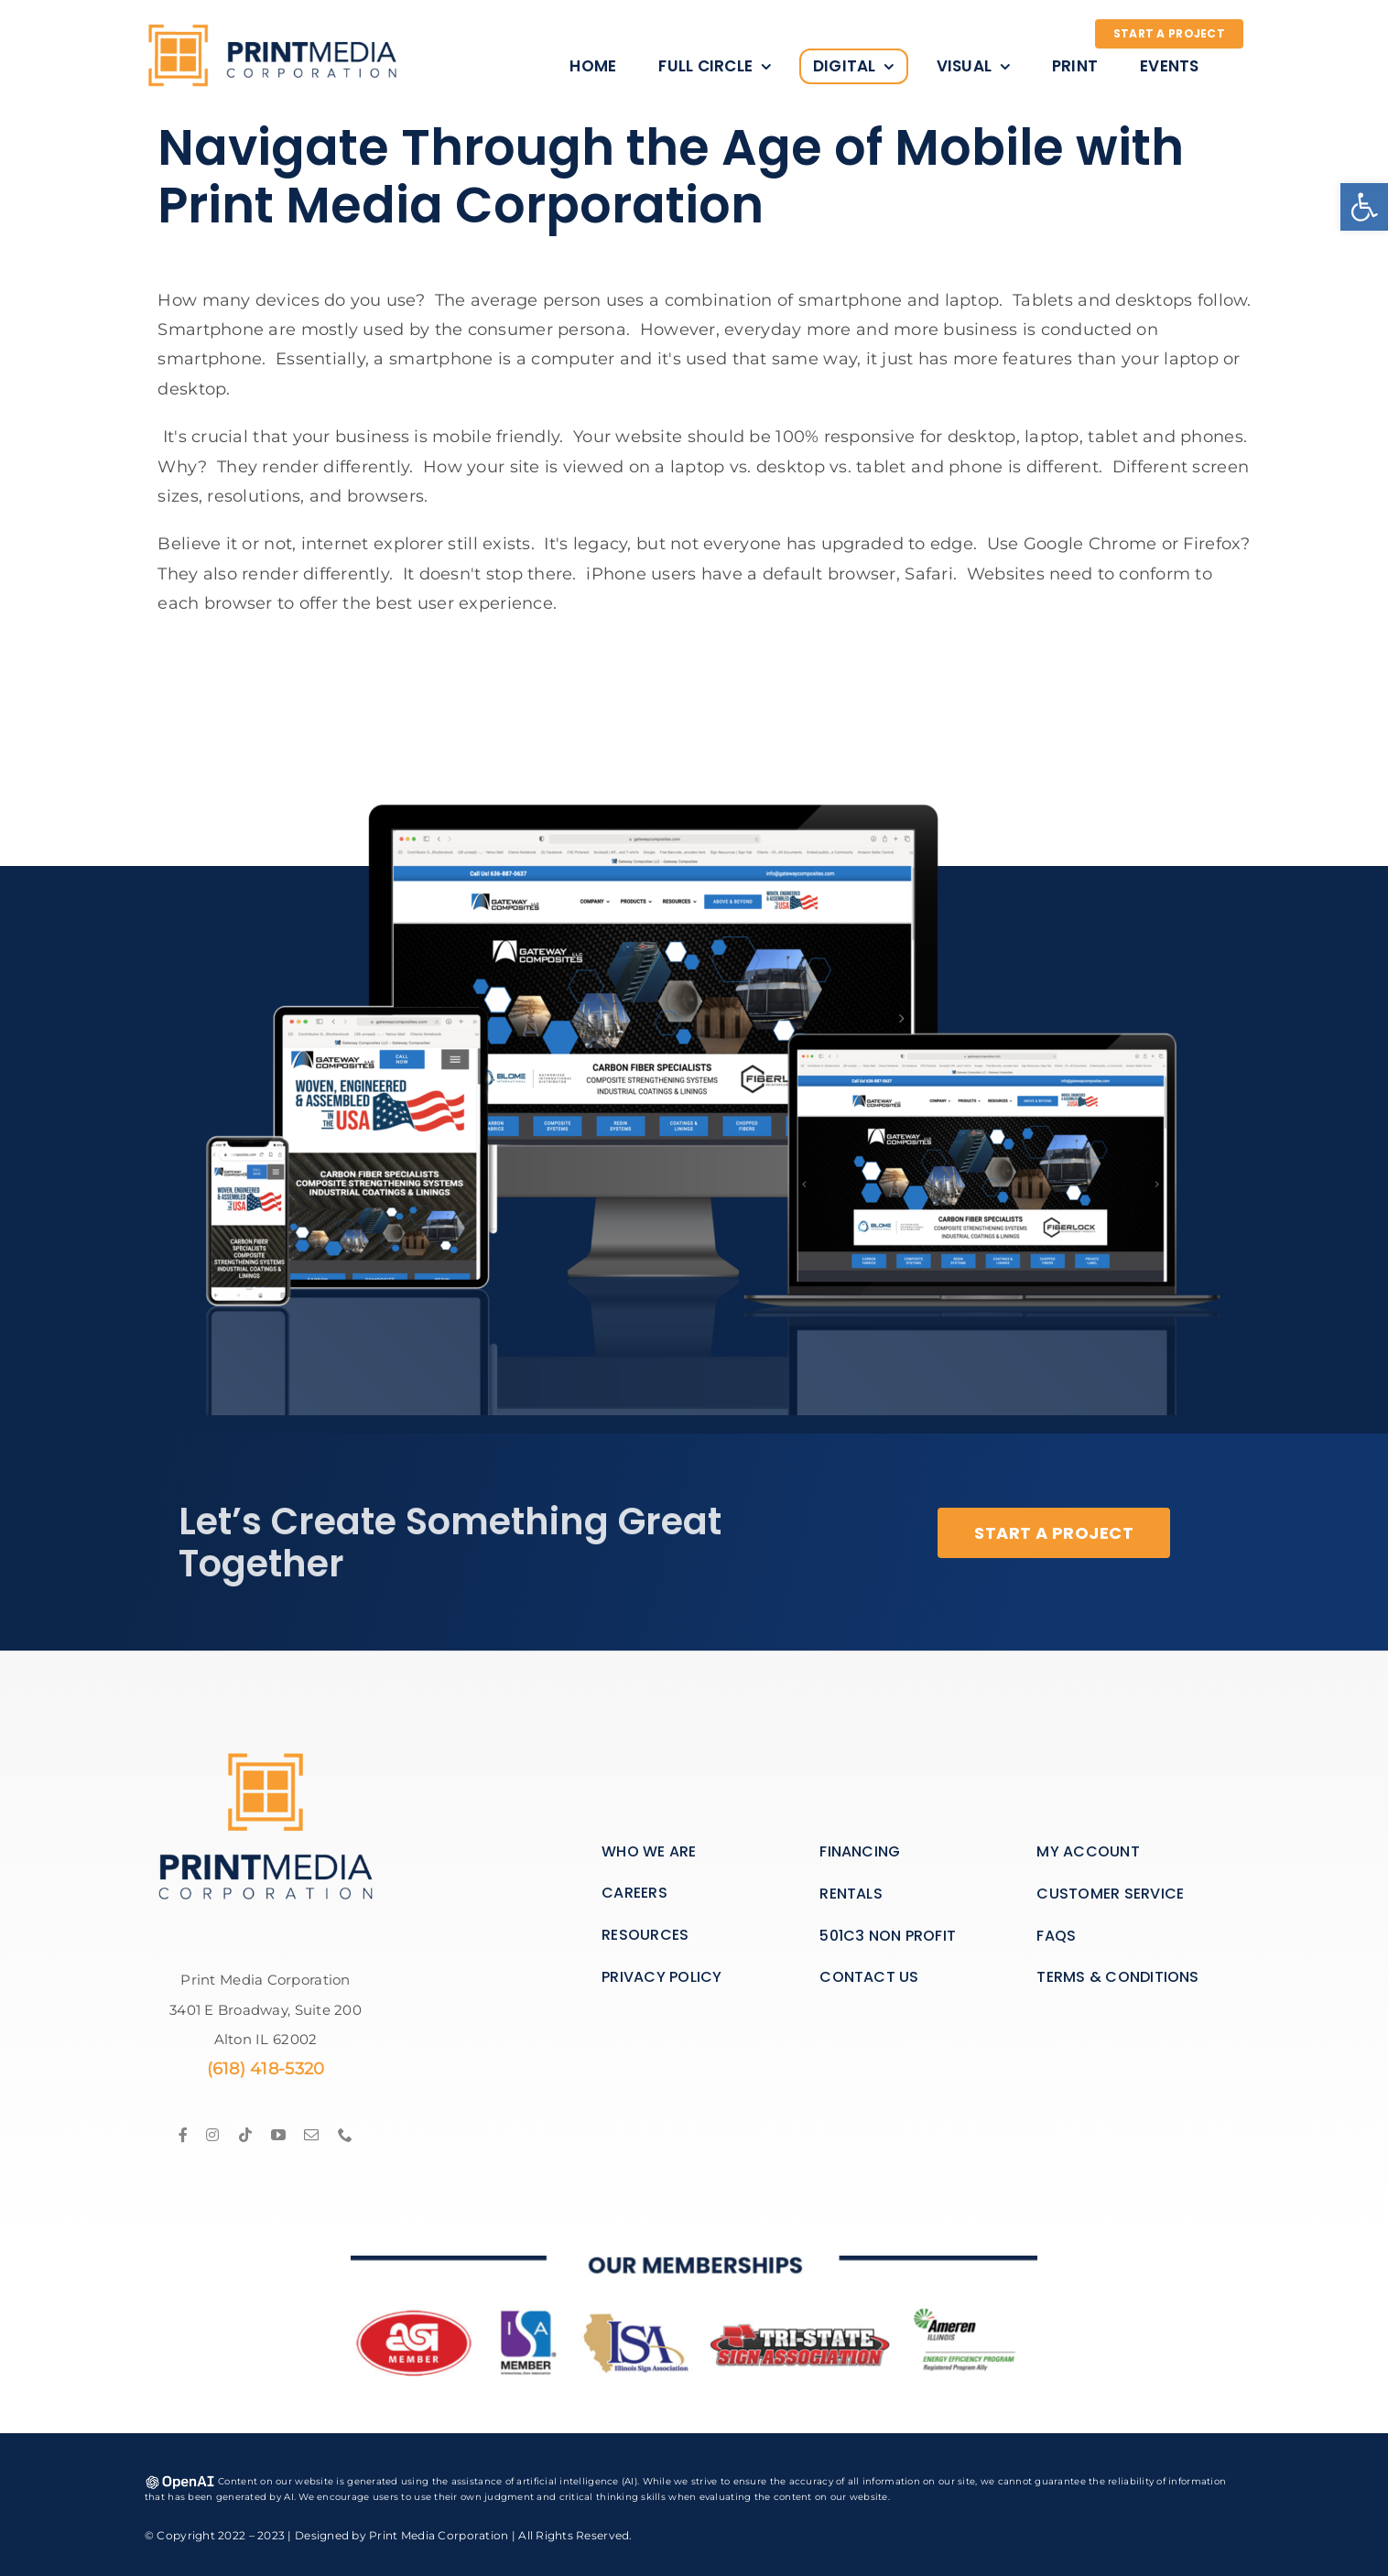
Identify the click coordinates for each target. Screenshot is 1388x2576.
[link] (1364, 207)
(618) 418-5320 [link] (266, 2069)
